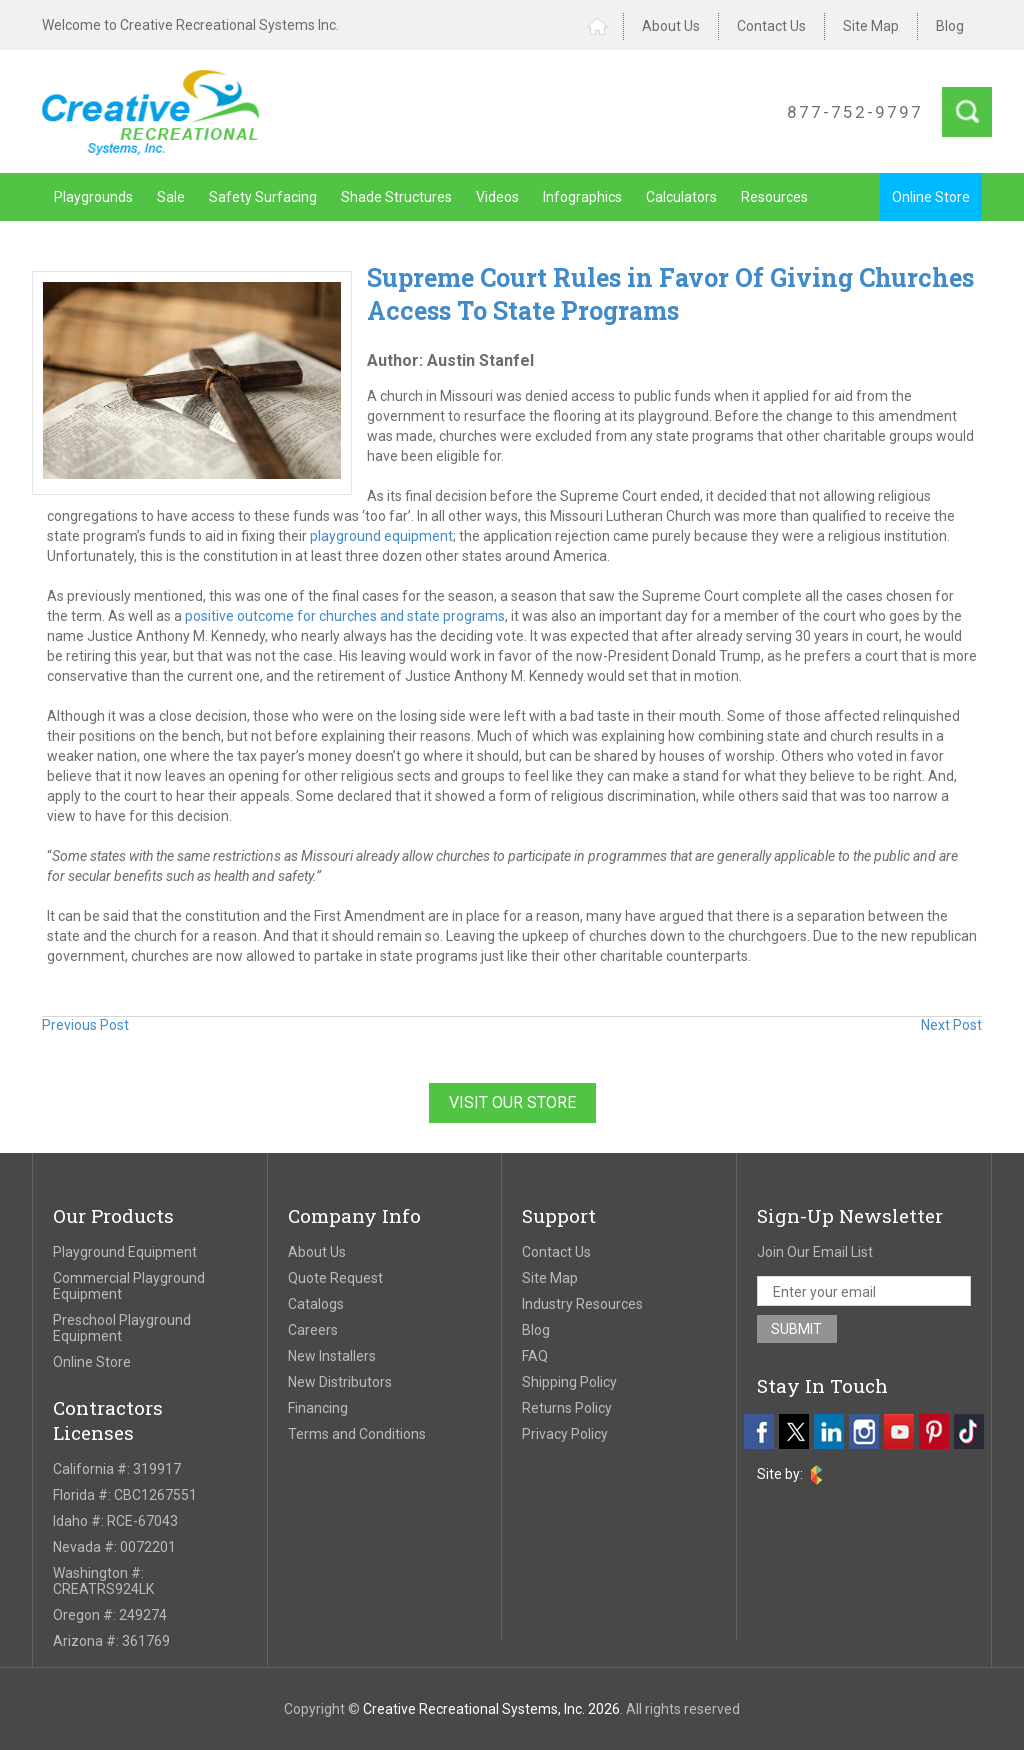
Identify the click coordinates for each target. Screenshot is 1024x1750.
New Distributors (340, 1382)
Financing (318, 1408)
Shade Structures (396, 197)
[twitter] (794, 1431)
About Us (671, 26)
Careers (313, 1330)
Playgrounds (93, 197)
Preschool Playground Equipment (122, 1328)
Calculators (681, 197)
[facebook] (759, 1431)
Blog (950, 26)
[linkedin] (829, 1431)
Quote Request (335, 1278)
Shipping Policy (569, 1382)
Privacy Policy (565, 1434)
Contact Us (771, 26)
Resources (774, 197)
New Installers (332, 1356)
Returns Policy (567, 1408)
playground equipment (381, 536)
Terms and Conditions (357, 1434)
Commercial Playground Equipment (129, 1286)
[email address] (864, 1291)
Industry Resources (582, 1304)
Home (605, 26)
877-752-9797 (855, 112)
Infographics (582, 197)
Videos (497, 197)
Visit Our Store (512, 1102)
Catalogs (316, 1304)
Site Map (871, 26)
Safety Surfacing (263, 197)
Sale (171, 197)
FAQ (535, 1356)
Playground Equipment (125, 1252)
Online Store (931, 197)
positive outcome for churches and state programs (343, 616)
